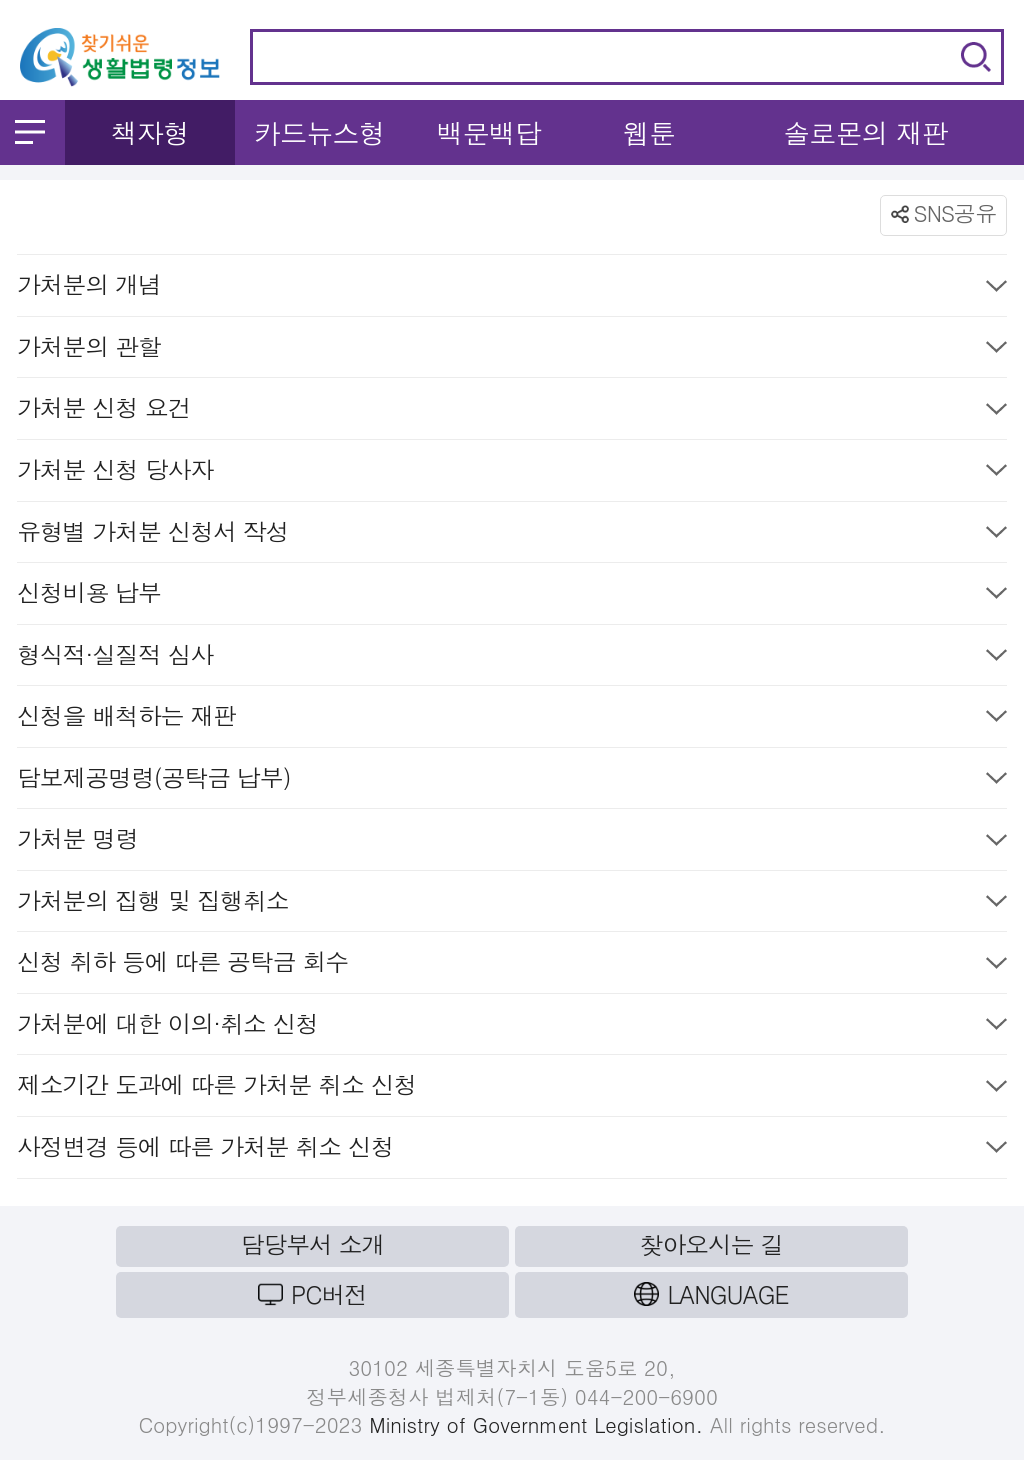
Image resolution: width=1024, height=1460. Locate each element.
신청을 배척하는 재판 (512, 719)
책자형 (149, 132)
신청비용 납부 (512, 596)
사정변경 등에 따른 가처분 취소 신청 (512, 1150)
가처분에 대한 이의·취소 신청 (512, 1027)
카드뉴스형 (319, 132)
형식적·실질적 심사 (512, 658)
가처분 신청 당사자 (512, 473)
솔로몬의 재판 (865, 132)
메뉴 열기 (30, 132)
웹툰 (649, 132)
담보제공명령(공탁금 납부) (512, 781)
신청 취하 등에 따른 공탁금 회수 (512, 965)
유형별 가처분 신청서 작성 (512, 535)
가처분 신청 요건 (512, 411)
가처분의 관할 (512, 350)
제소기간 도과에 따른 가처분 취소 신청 (512, 1088)
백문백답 (488, 132)
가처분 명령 (512, 842)
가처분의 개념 (512, 288)
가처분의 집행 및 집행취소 (512, 904)
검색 (976, 57)
